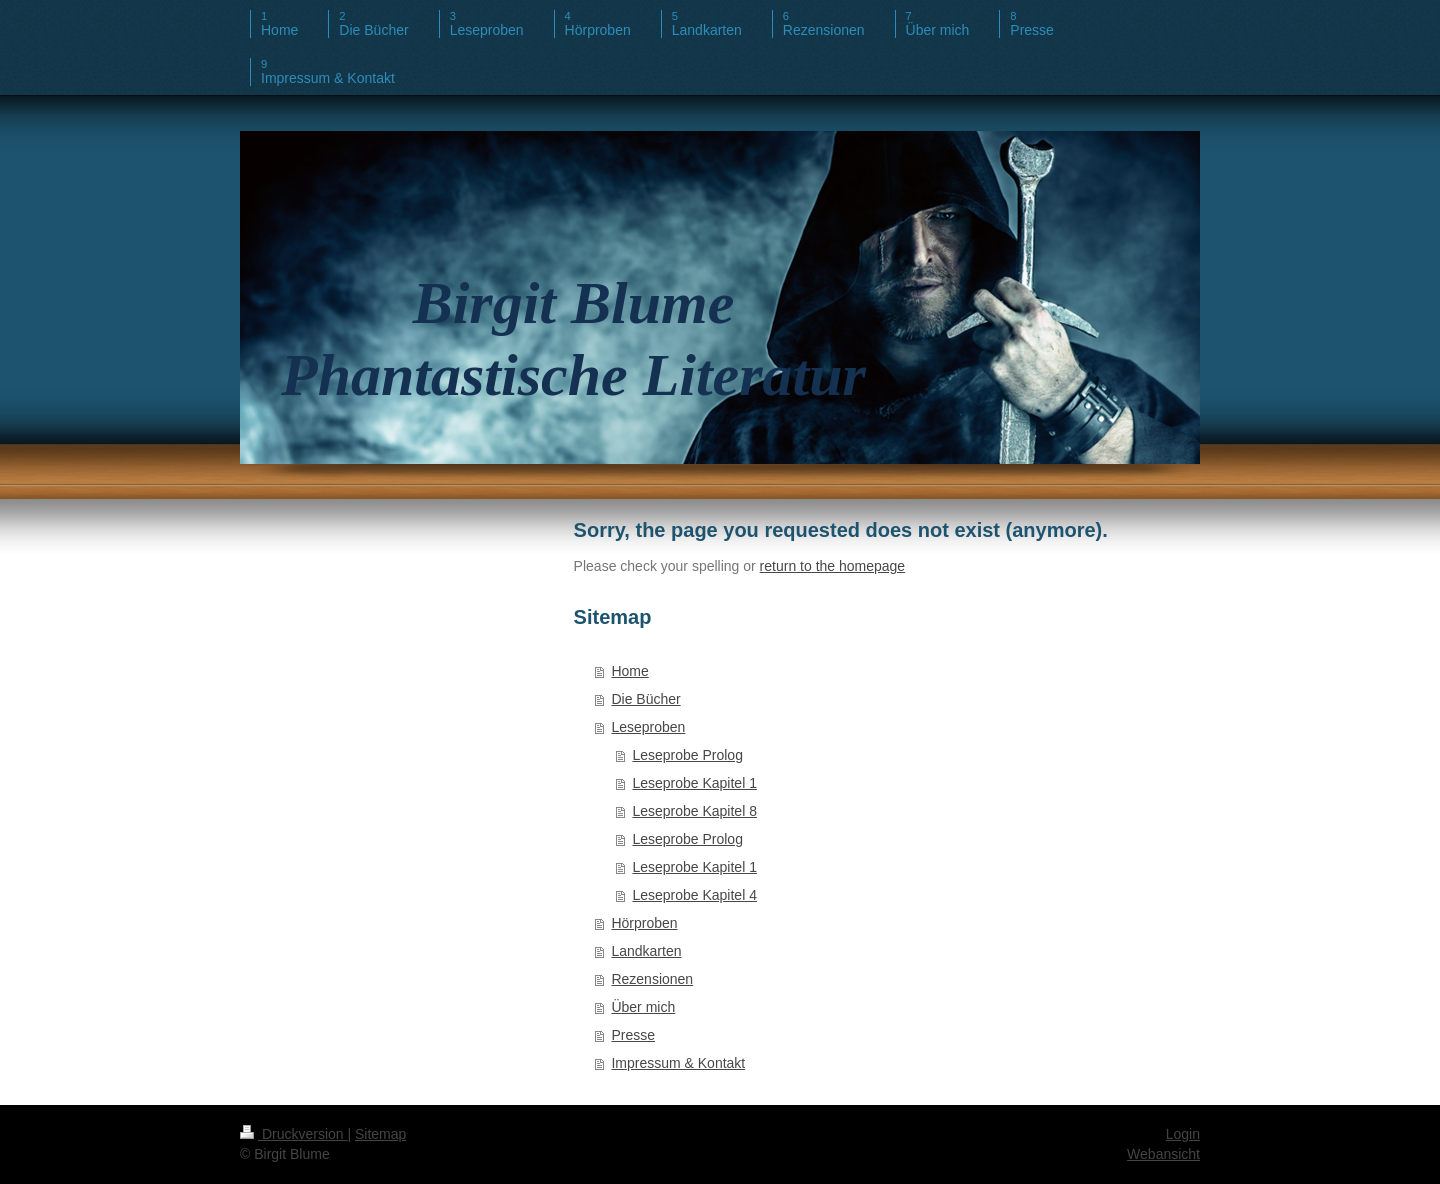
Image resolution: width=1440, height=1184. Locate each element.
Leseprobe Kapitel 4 (694, 895)
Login (1183, 1134)
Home (629, 671)
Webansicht (1163, 1154)
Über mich (643, 1007)
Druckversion (293, 1134)
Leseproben (648, 727)
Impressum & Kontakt (678, 1063)
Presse (633, 1035)
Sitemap (380, 1134)
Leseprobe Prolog (687, 755)
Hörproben (644, 923)
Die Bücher (645, 699)
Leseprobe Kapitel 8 (694, 811)
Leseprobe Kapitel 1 (694, 783)
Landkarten (646, 951)
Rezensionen (652, 979)
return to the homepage (833, 566)
